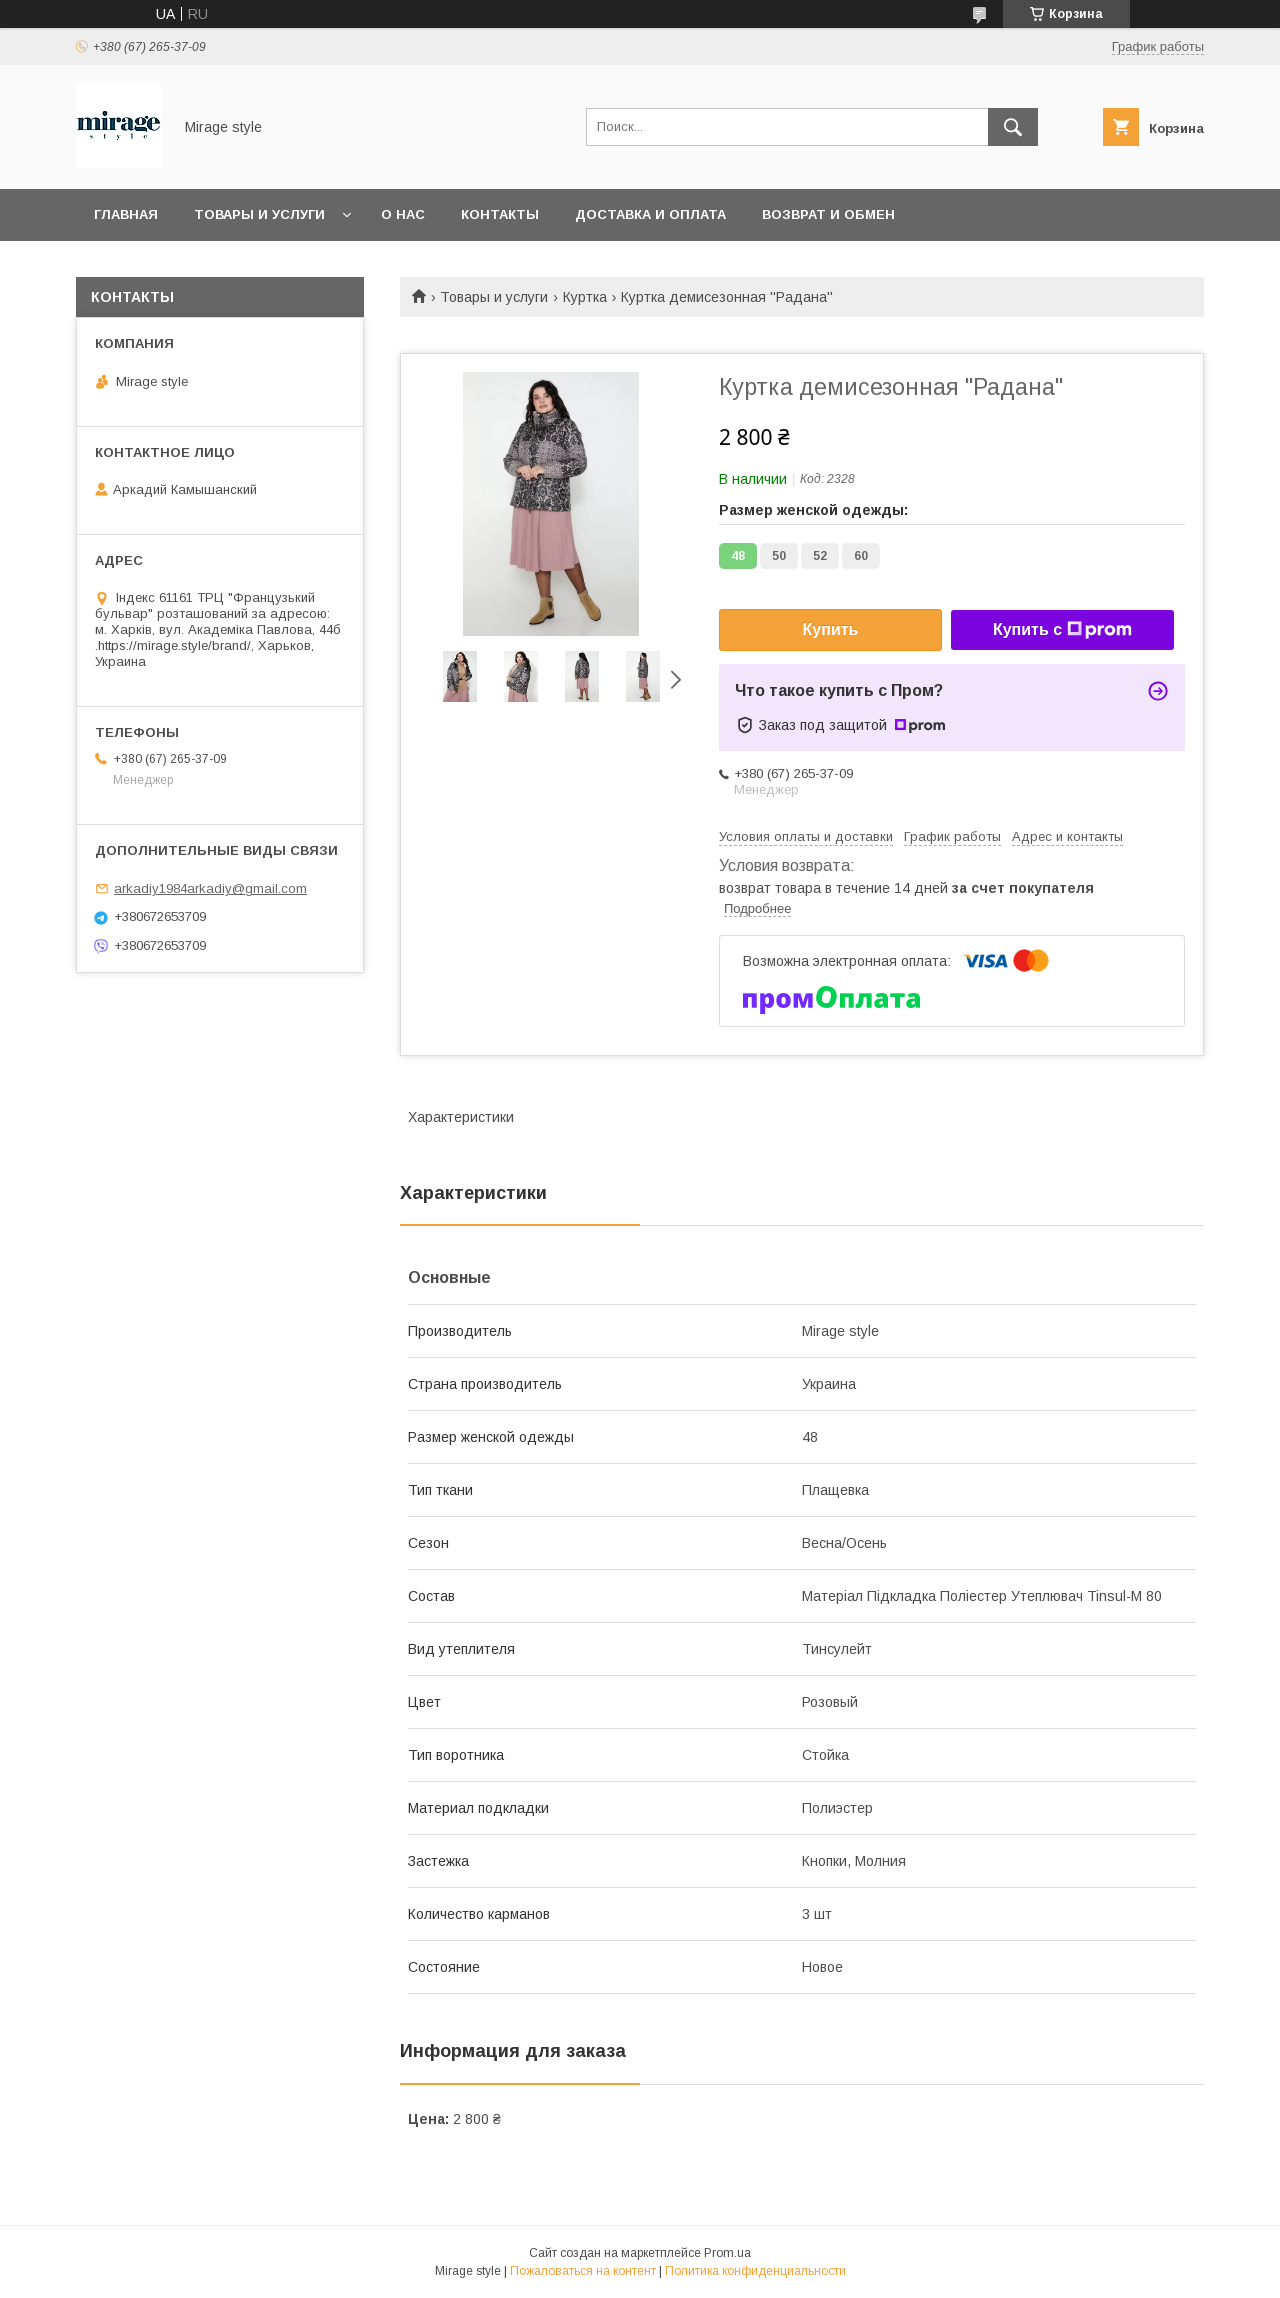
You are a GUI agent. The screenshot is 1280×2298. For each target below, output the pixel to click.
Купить (831, 629)
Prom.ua (727, 2253)
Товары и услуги (259, 214)
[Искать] (1013, 127)
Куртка (585, 297)
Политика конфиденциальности (755, 2271)
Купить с (1062, 630)
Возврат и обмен (828, 214)
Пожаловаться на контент (583, 2271)
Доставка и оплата (650, 214)
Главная (126, 214)
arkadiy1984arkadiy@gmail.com (210, 888)
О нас (403, 214)
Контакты (500, 214)
